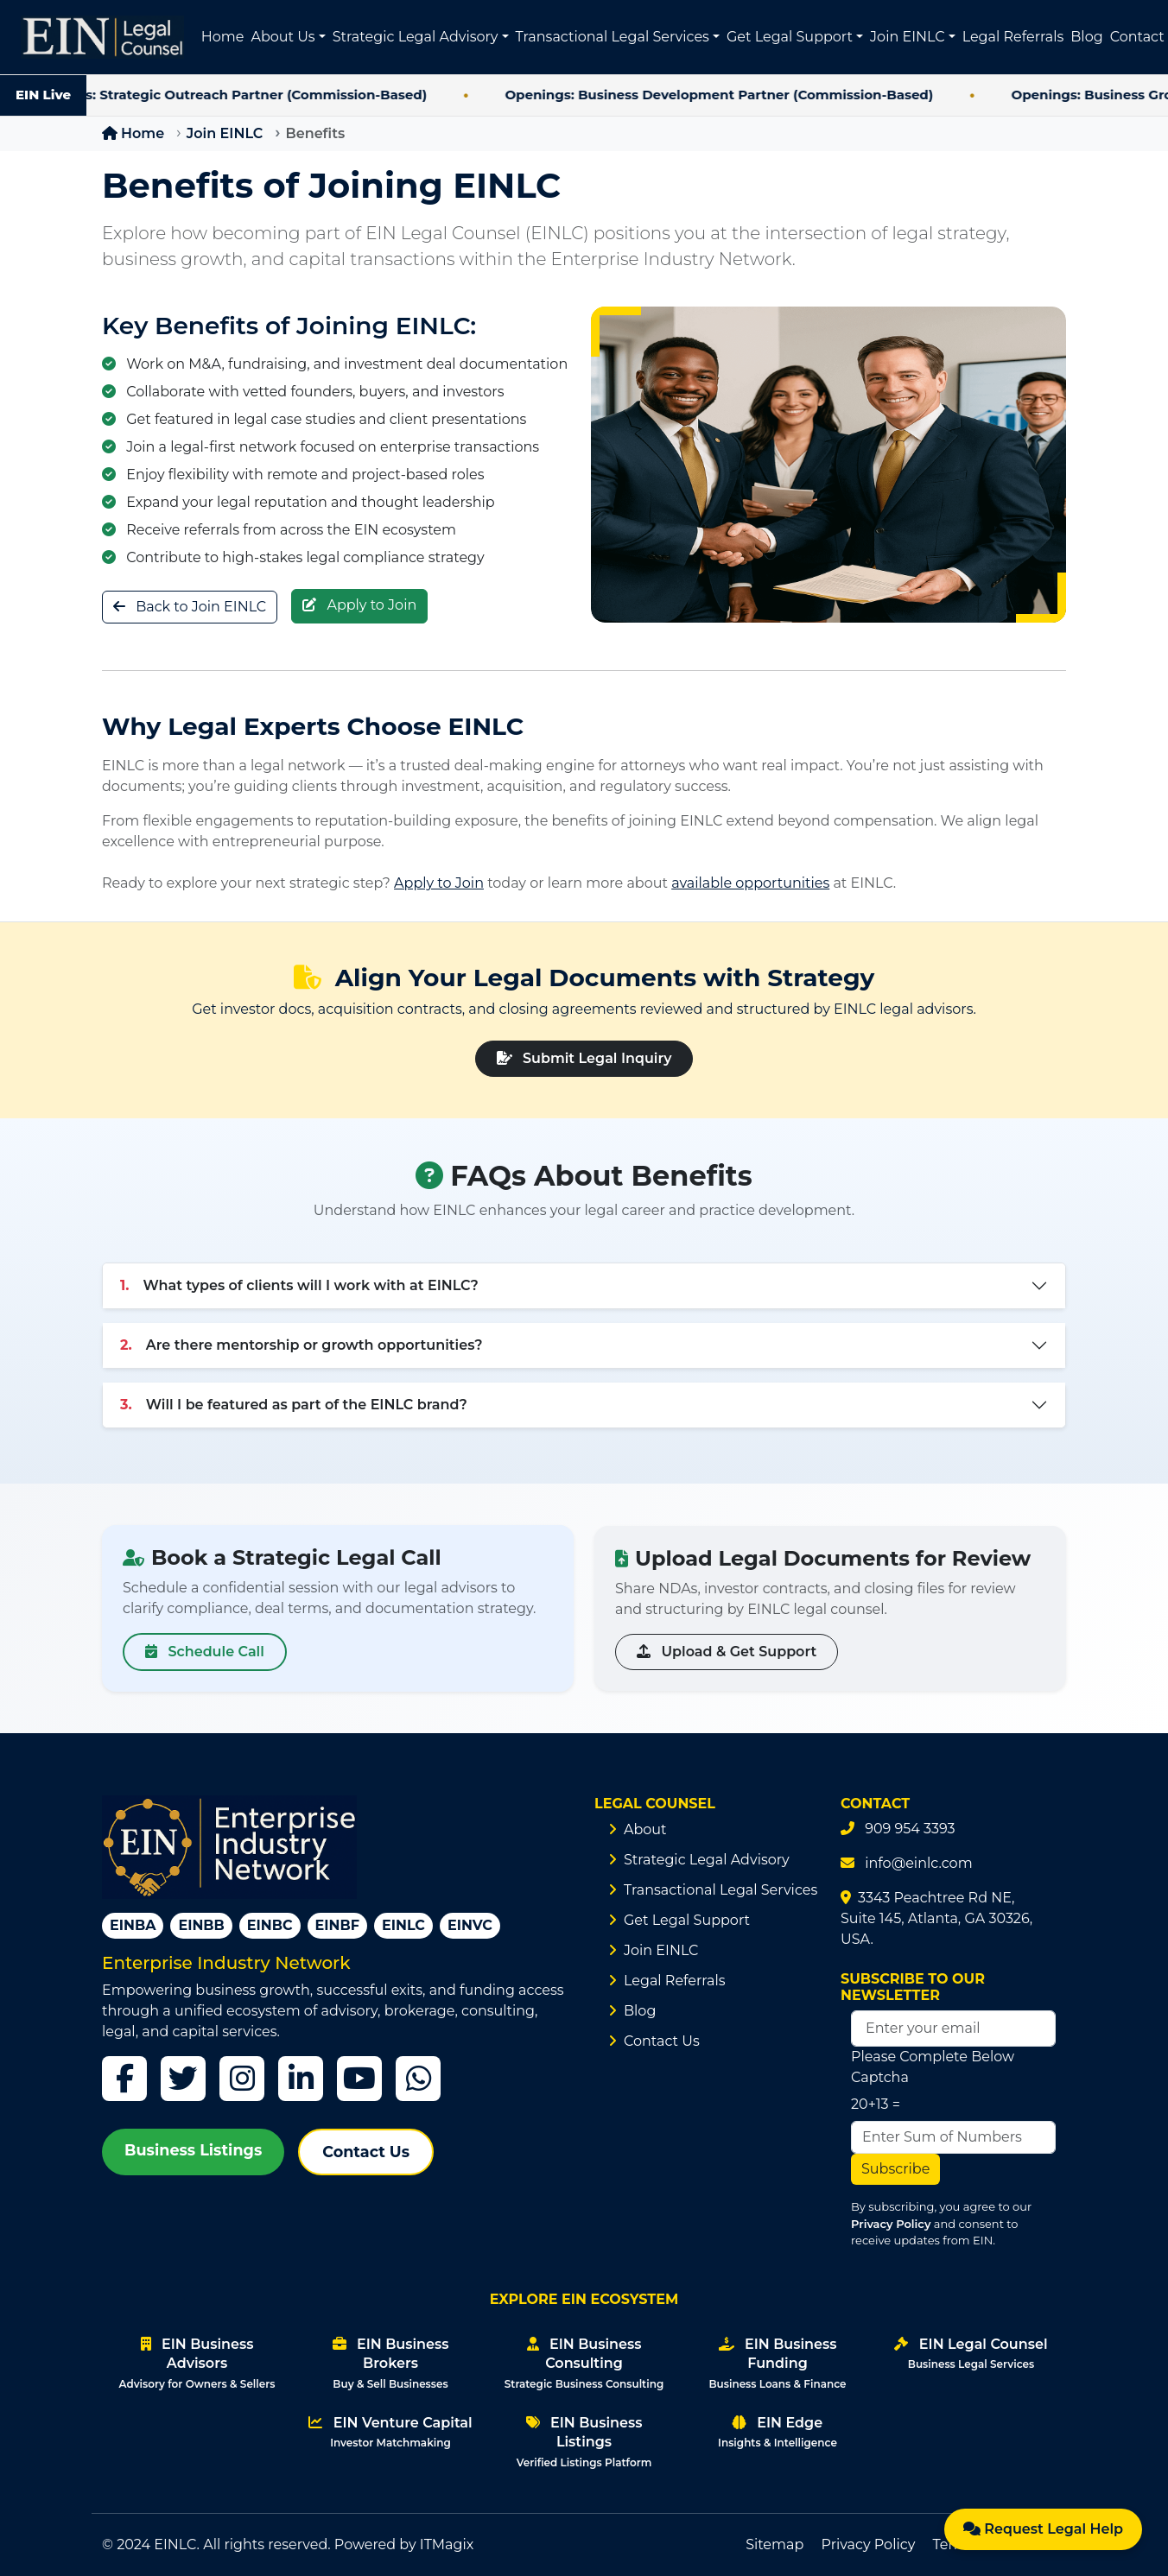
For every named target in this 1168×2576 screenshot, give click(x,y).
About (645, 1829)
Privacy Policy (890, 2224)
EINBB (201, 1925)
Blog (1086, 36)
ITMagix (447, 2544)
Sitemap (774, 2544)
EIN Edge (777, 2432)
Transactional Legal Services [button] (612, 36)
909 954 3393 (910, 1828)
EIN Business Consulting (584, 2363)
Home (222, 36)
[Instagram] (241, 2078)
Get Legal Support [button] (790, 36)
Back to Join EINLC (189, 606)
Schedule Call (204, 1651)
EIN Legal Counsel (970, 2353)
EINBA (133, 1925)
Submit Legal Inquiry (584, 1058)
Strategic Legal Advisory (707, 1859)
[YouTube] (359, 2078)
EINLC (403, 1925)
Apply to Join (359, 606)
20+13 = (875, 2104)
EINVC (470, 1925)
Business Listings (193, 2150)
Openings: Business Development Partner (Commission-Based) (741, 94)
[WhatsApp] (418, 2078)
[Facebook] (124, 2078)
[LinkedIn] (300, 2078)
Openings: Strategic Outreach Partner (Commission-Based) (249, 94)
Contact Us (365, 2151)
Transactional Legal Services (720, 1890)
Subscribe (895, 2169)
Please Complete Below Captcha (932, 2066)
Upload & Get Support (726, 1651)
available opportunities (750, 883)
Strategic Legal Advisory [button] (415, 36)
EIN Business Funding (777, 2363)
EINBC (270, 1925)
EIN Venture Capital (390, 2432)
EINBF (337, 1925)
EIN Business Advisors (197, 2363)
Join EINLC (225, 133)
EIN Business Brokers (391, 2363)
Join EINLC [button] (907, 36)
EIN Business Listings (584, 2442)
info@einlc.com (918, 1863)
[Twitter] (183, 2078)
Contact (1137, 36)
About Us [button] (282, 36)
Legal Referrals (1013, 36)
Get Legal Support (687, 1920)
